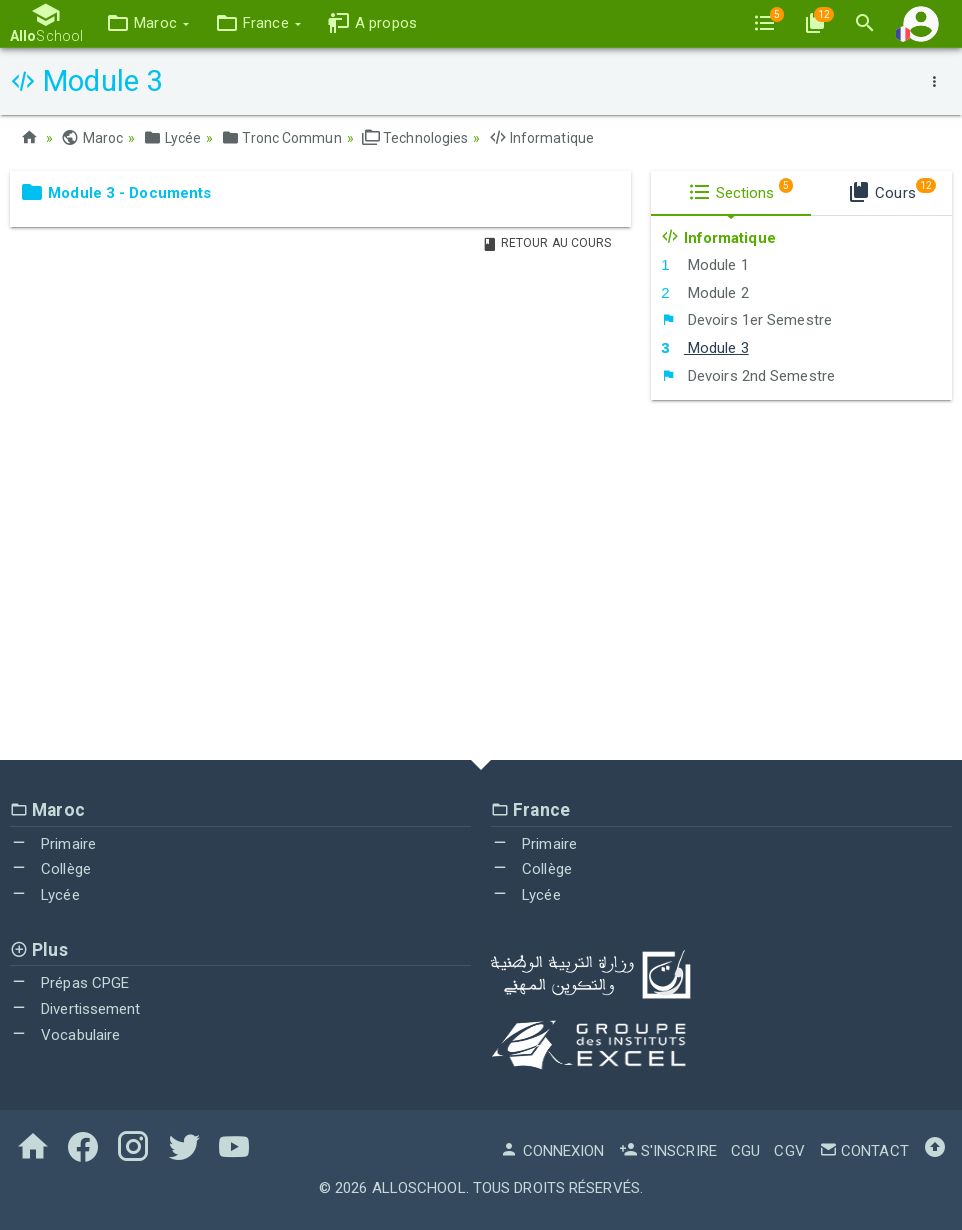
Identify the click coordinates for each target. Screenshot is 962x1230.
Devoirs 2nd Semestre (748, 376)
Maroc (92, 138)
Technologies (415, 138)
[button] (147, 23)
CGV (789, 1151)
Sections (741, 190)
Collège (50, 869)
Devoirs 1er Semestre (746, 320)
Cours (891, 190)
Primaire (53, 844)
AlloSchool (419, 1188)
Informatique (541, 138)
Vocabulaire (65, 1035)
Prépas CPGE (69, 983)
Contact (864, 1151)
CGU (745, 1151)
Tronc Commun (281, 138)
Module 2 (704, 293)
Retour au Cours (547, 243)
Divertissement (75, 1009)
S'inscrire (668, 1151)
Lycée (172, 138)
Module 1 (704, 265)
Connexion (552, 1151)
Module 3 (704, 348)
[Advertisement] (481, 580)
